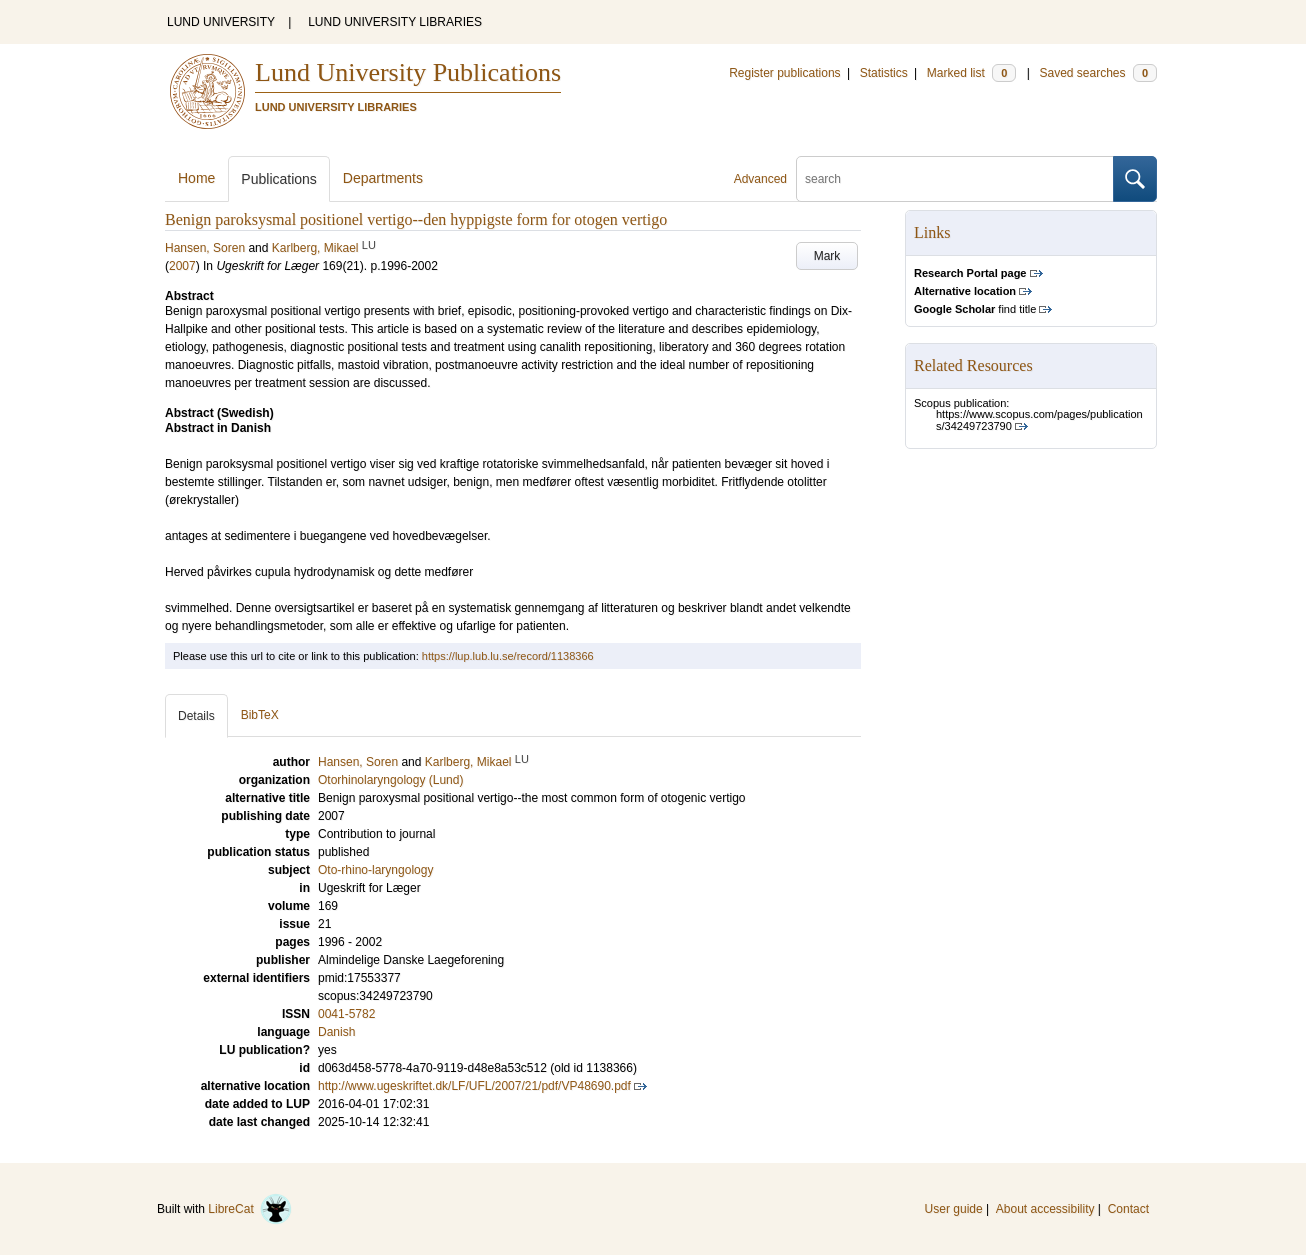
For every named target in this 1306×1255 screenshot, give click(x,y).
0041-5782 (346, 1014)
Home (196, 178)
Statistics (884, 73)
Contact (1128, 1209)
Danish (336, 1032)
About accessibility (1045, 1209)
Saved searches (1098, 73)
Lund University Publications (408, 72)
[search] (955, 179)
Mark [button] (827, 256)
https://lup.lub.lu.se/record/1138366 (508, 656)
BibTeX (260, 715)
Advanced (760, 179)
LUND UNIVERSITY (221, 22)
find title (975, 309)
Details (196, 716)
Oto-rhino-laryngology (375, 870)
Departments (383, 178)
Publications (279, 179)
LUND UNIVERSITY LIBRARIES (395, 22)
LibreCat (250, 1209)
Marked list (971, 73)
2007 (182, 266)
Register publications (784, 73)
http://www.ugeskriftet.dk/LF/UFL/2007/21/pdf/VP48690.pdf (474, 1086)
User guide (954, 1209)
